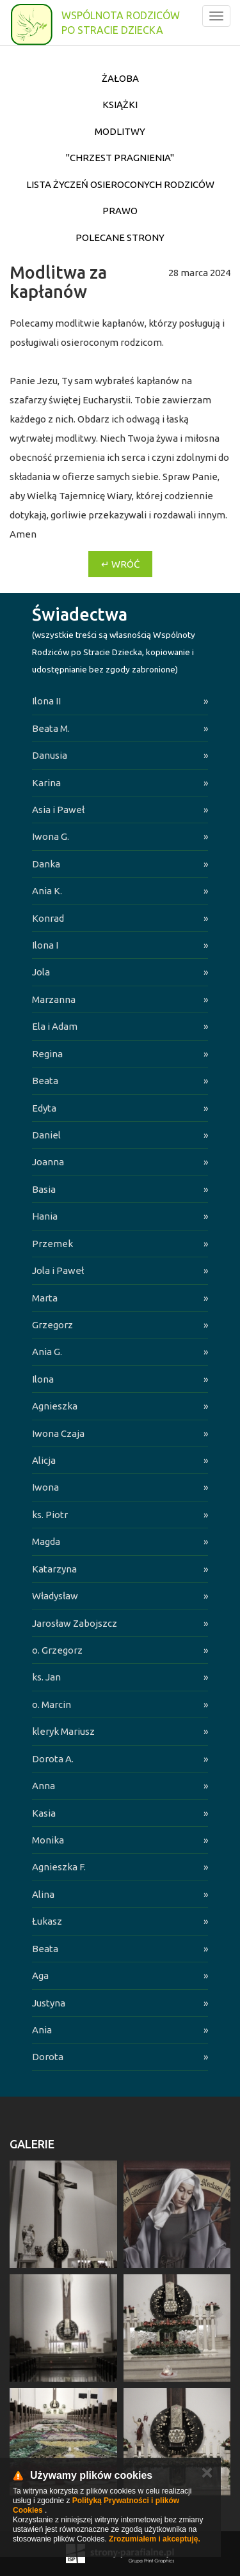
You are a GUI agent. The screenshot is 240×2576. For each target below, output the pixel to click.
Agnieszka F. (59, 1866)
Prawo (120, 210)
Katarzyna (54, 1568)
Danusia (49, 755)
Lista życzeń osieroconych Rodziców (120, 184)
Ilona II (46, 700)
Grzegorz (52, 1324)
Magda (46, 1541)
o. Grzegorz (57, 1650)
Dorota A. (53, 1758)
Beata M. (51, 728)
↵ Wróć (120, 564)
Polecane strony (120, 237)
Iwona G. (50, 836)
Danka (46, 863)
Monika (48, 1840)
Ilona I (45, 945)
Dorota (47, 2056)
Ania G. (47, 1351)
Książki (120, 104)
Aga (40, 1975)
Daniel (46, 1134)
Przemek (52, 1243)
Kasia (44, 1813)
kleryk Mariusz (63, 1731)
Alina (43, 1894)
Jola (41, 971)
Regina (47, 1053)
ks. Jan (46, 1677)
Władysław (55, 1595)
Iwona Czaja (58, 1433)
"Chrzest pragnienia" (120, 157)
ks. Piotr (50, 1514)
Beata (45, 1080)
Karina (46, 782)
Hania (45, 1216)
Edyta (44, 1108)
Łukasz (47, 1921)
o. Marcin (51, 1704)
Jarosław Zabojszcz (74, 1623)
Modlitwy (120, 131)
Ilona (43, 1379)
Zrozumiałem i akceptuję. (154, 2538)
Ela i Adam (54, 1026)
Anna (43, 1785)
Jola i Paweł (58, 1270)
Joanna (48, 1161)
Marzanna (54, 999)
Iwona (45, 1487)
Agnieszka (54, 1406)
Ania (42, 2029)
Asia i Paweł (58, 809)
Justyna (48, 2003)
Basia (44, 1189)
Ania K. (47, 890)
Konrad (48, 918)
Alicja (44, 1460)
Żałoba (120, 78)
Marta (45, 1297)
